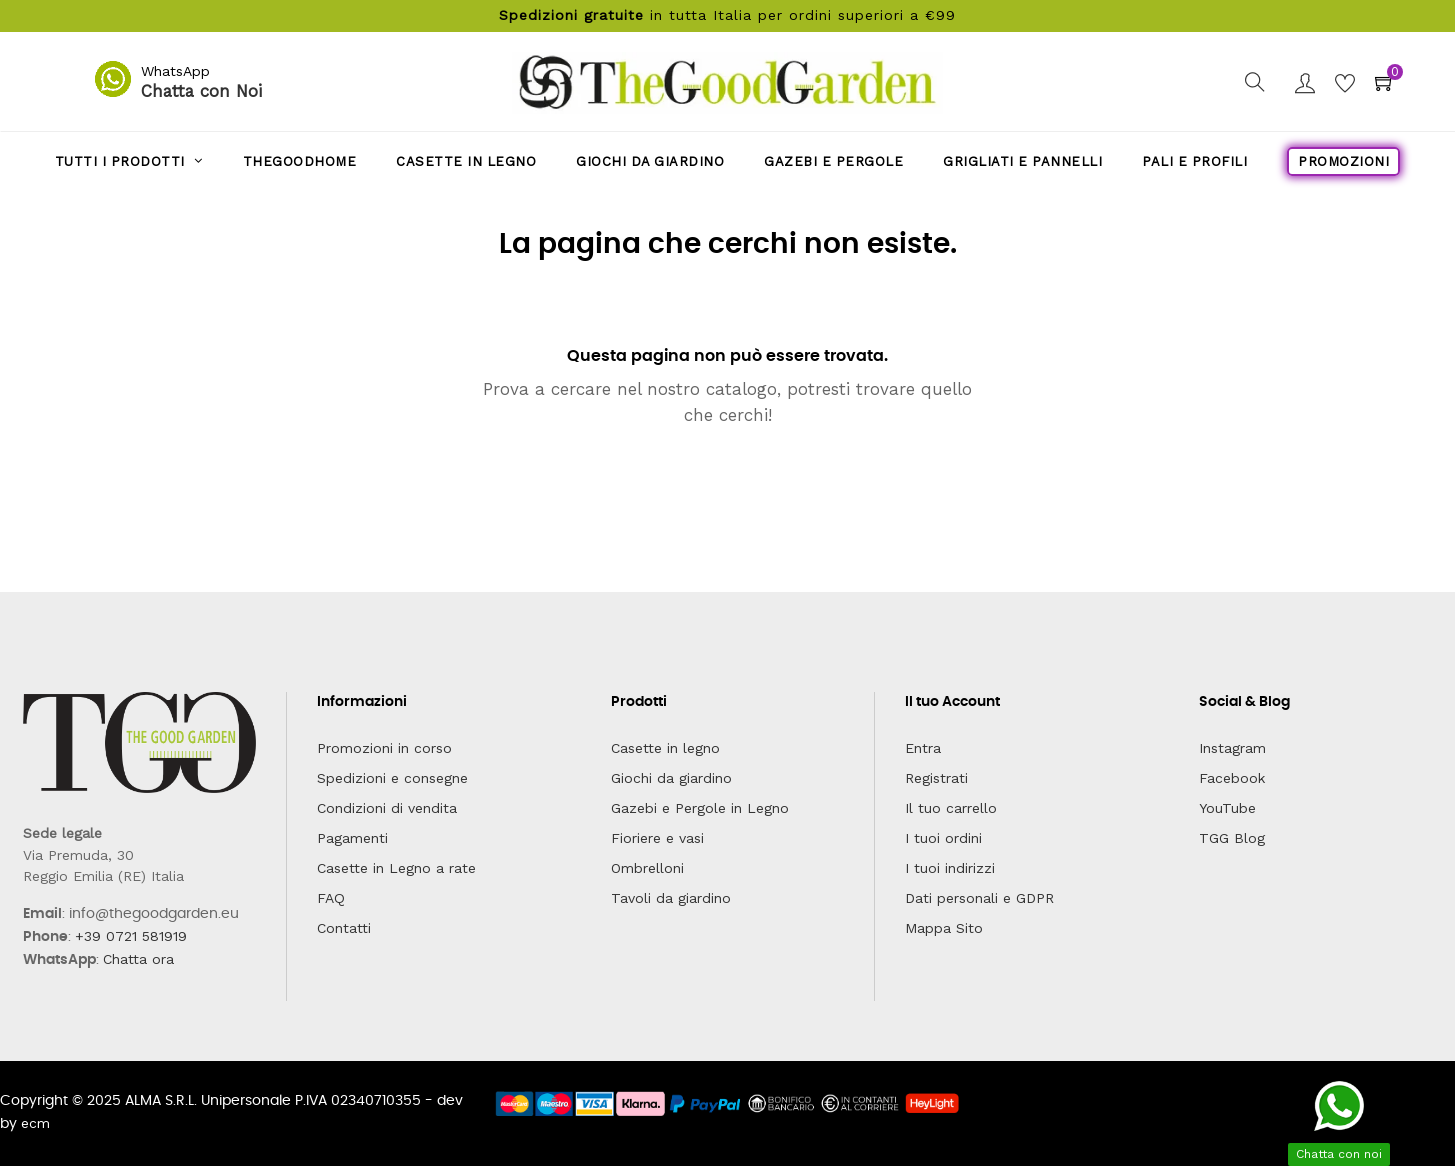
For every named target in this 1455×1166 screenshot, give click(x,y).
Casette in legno (665, 748)
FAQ (331, 898)
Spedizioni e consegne (392, 778)
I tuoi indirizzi (950, 868)
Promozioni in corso (384, 748)
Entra (923, 748)
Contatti (344, 928)
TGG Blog (1232, 838)
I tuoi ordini (943, 838)
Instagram (1232, 748)
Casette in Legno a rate (396, 868)
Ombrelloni (647, 868)
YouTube (1227, 808)
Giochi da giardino (671, 778)
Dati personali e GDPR (979, 898)
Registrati (936, 778)
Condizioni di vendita (387, 808)
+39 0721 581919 (131, 936)
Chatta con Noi (201, 91)
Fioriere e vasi (657, 838)
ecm (35, 1123)
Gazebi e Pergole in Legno (700, 808)
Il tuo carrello (951, 808)
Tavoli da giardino (671, 898)
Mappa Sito (944, 928)
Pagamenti (352, 838)
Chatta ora (138, 959)
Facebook (1232, 778)
